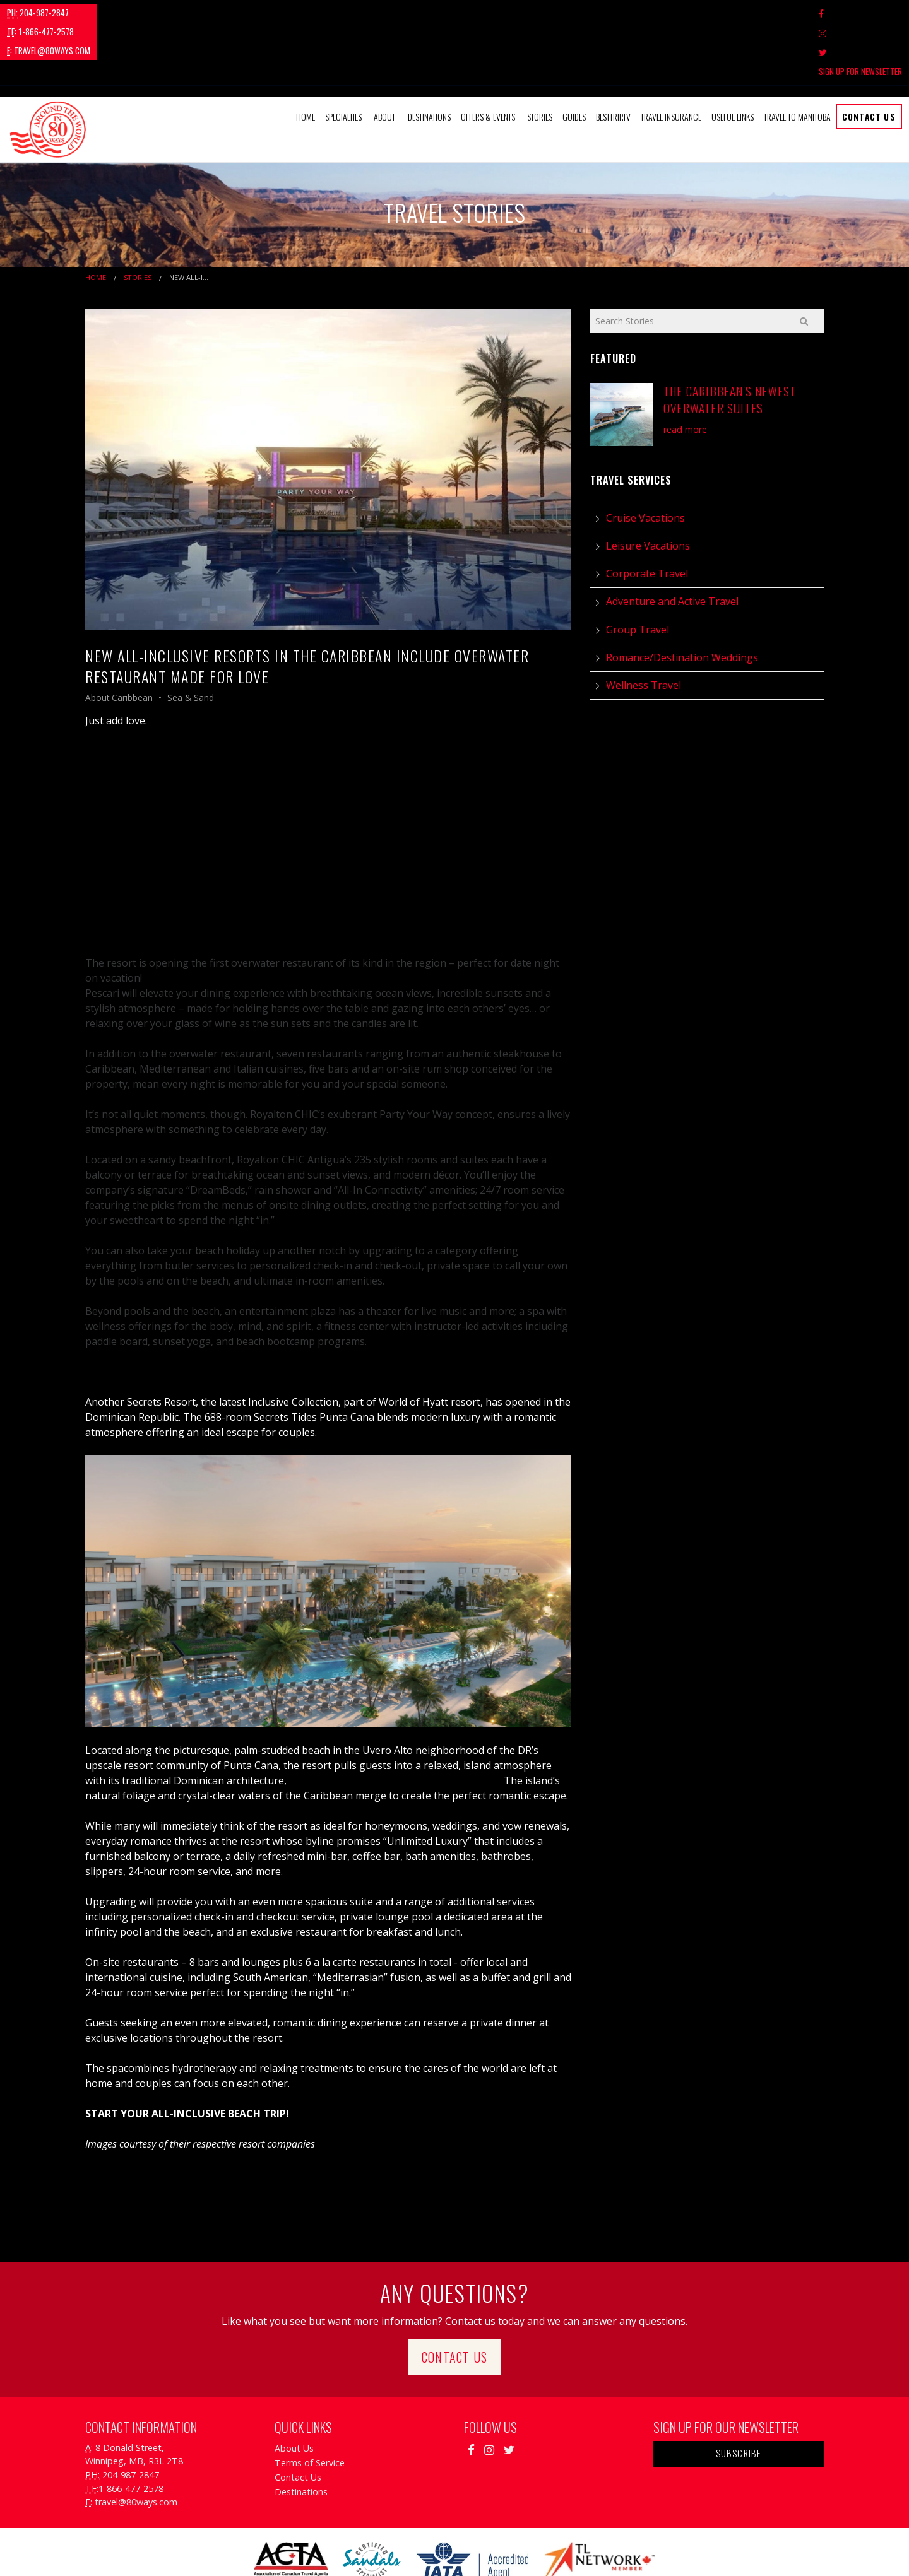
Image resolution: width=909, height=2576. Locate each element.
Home (305, 59)
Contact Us (869, 59)
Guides (574, 59)
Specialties (343, 59)
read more (685, 371)
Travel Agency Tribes (525, 2550)
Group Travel (637, 572)
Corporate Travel (647, 516)
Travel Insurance (671, 59)
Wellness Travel (643, 628)
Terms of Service (310, 2405)
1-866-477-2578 (116, 12)
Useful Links (732, 59)
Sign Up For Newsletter (860, 13)
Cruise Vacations (645, 460)
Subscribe (739, 2396)
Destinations (429, 59)
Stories (539, 59)
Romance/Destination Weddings (682, 599)
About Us (294, 2390)
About (384, 59)
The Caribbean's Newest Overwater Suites (729, 342)
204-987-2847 (38, 12)
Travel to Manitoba (797, 59)
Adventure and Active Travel (672, 544)
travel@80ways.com (205, 12)
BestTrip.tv (613, 59)
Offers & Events (488, 59)
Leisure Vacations (648, 488)
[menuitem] (305, 59)
